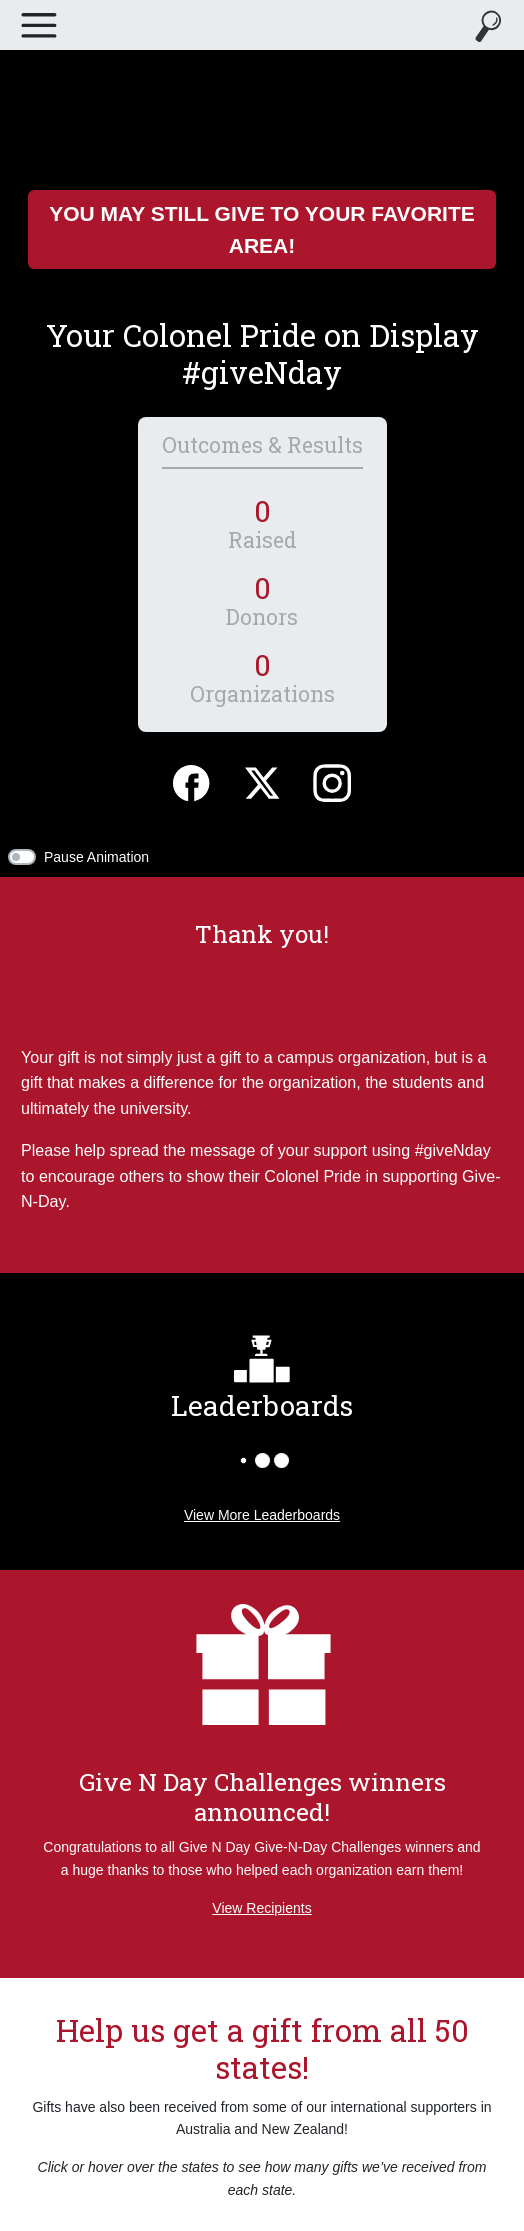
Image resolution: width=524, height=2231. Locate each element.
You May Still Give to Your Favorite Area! (262, 229)
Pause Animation (96, 857)
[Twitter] (262, 780)
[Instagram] (332, 780)
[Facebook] (191, 780)
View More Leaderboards (262, 1515)
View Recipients (261, 1908)
